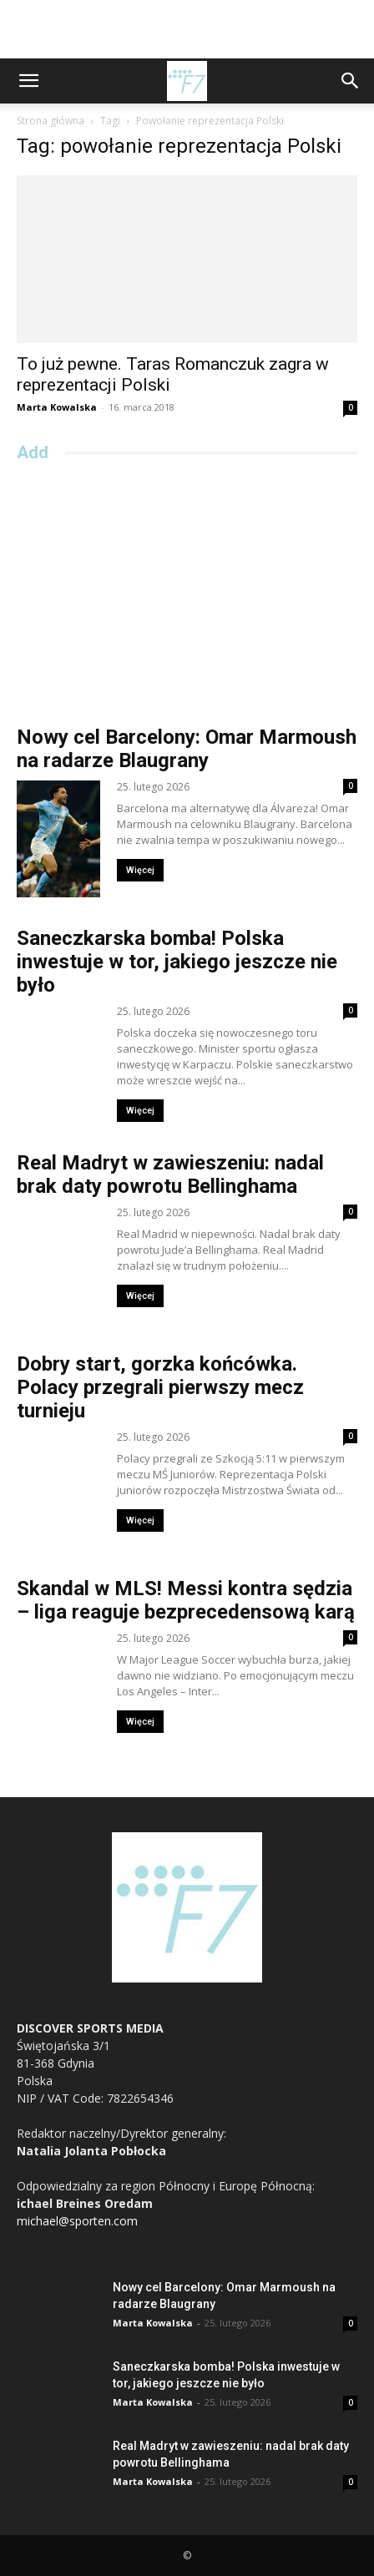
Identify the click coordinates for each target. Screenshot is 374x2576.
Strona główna (50, 121)
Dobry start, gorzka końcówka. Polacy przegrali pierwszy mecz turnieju (160, 1387)
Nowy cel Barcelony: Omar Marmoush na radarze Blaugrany (186, 748)
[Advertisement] (187, 29)
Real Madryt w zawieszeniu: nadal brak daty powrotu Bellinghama (170, 1174)
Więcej (140, 870)
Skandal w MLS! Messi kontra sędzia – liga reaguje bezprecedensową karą (186, 1600)
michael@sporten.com (77, 2221)
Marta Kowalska (57, 407)
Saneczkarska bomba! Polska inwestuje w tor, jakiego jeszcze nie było (177, 962)
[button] (28, 81)
